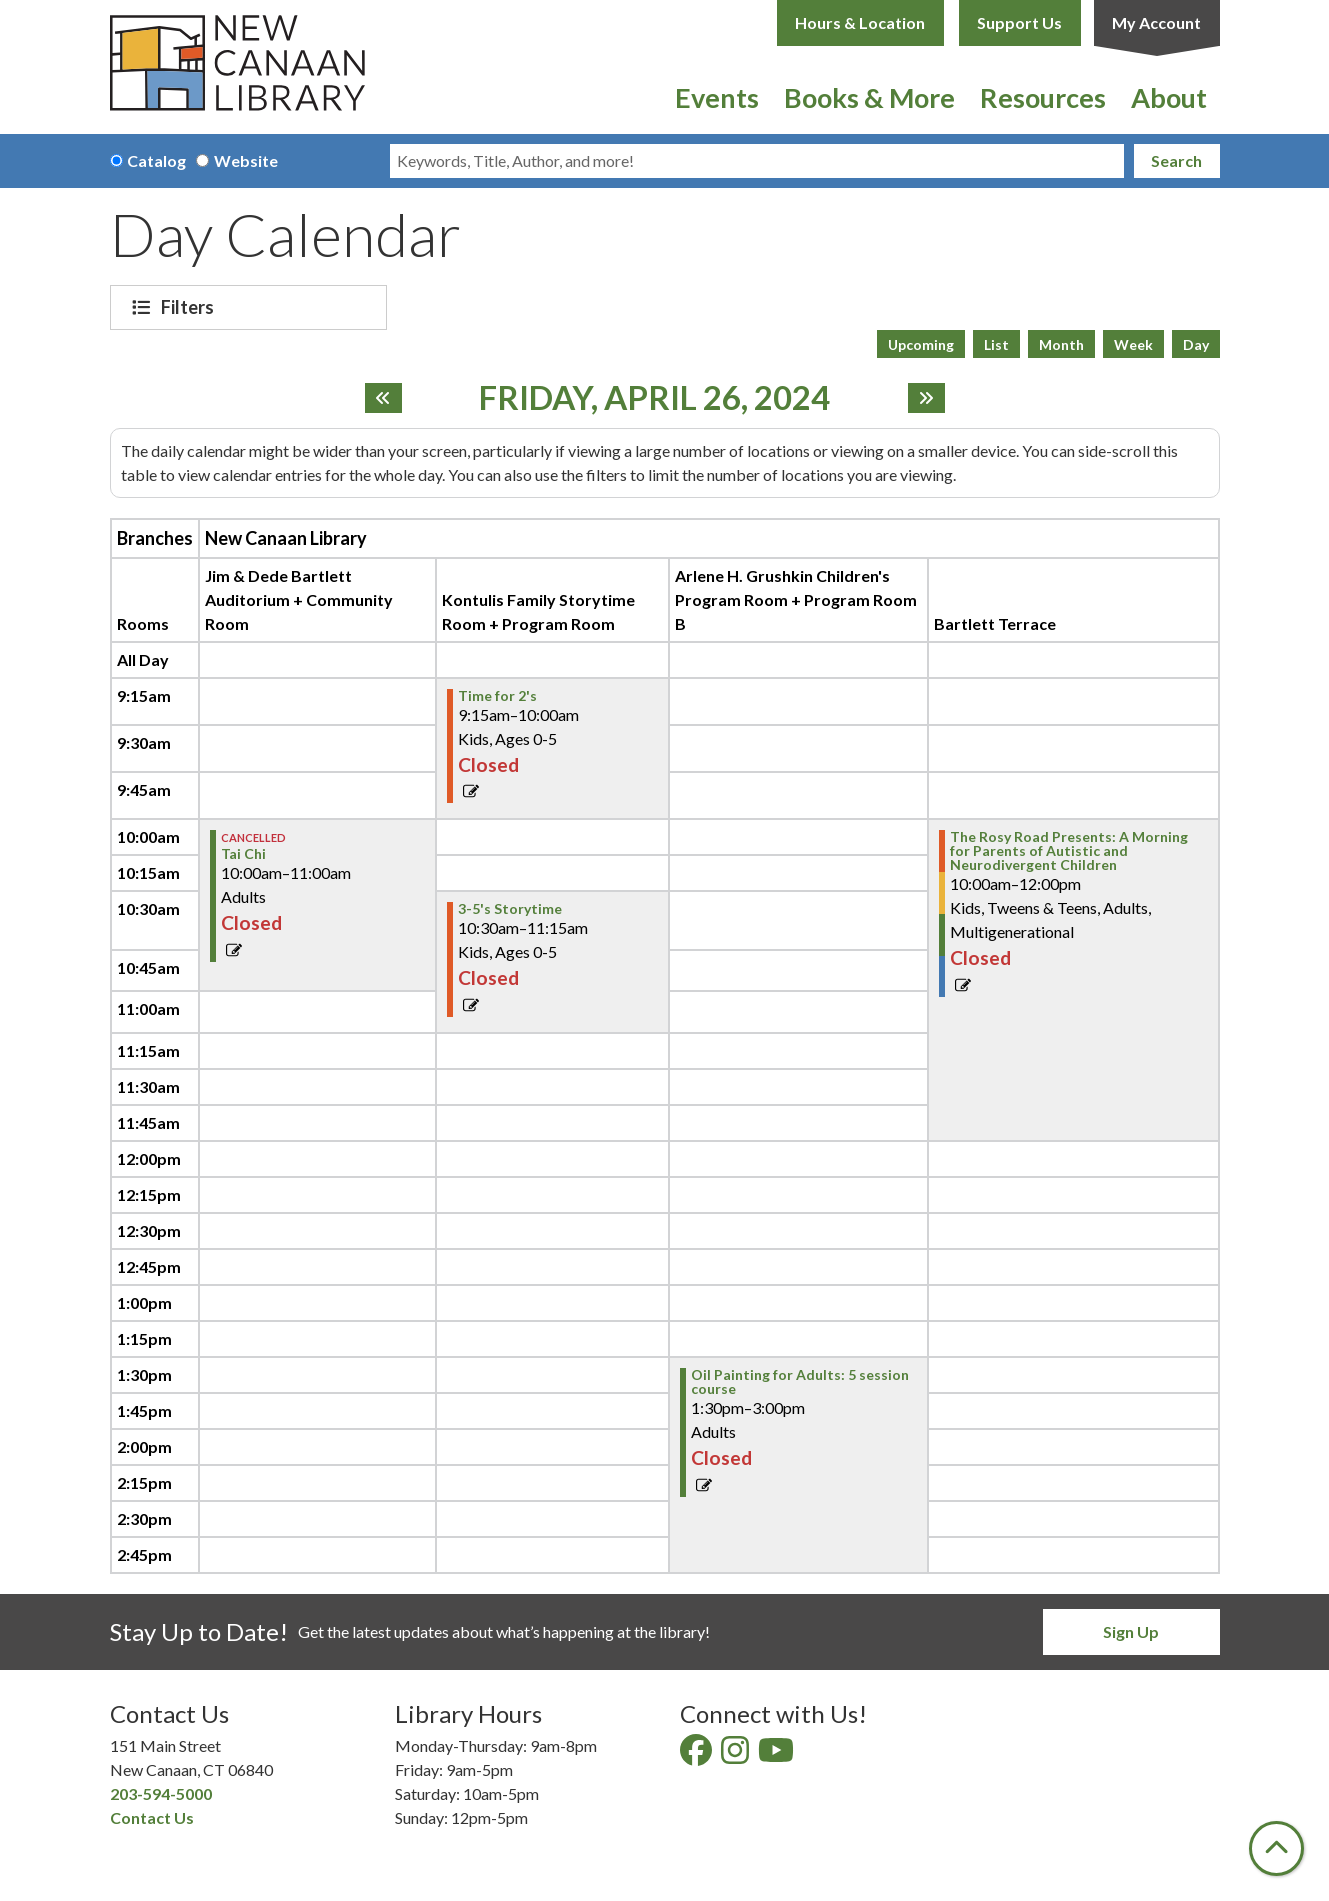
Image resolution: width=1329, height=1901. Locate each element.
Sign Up (1131, 1631)
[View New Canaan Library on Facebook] (697, 1755)
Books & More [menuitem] (869, 97)
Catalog (156, 160)
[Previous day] (383, 398)
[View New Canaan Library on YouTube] (777, 1755)
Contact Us (152, 1817)
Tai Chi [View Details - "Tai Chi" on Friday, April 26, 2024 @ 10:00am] (243, 854)
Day (1196, 344)
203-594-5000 (161, 1793)
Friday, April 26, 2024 (654, 398)
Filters (190, 307)
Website (246, 160)
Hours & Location (860, 22)
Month (1061, 344)
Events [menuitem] (717, 97)
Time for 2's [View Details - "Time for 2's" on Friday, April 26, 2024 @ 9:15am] (497, 696)
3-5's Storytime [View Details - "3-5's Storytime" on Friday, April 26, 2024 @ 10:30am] (510, 909)
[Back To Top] (1276, 1848)
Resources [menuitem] (1043, 97)
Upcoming (921, 344)
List (996, 344)
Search (1176, 160)
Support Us (1019, 22)
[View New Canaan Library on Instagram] (736, 1755)
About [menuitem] (1169, 97)
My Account (1156, 22)
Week (1133, 344)
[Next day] (926, 398)
